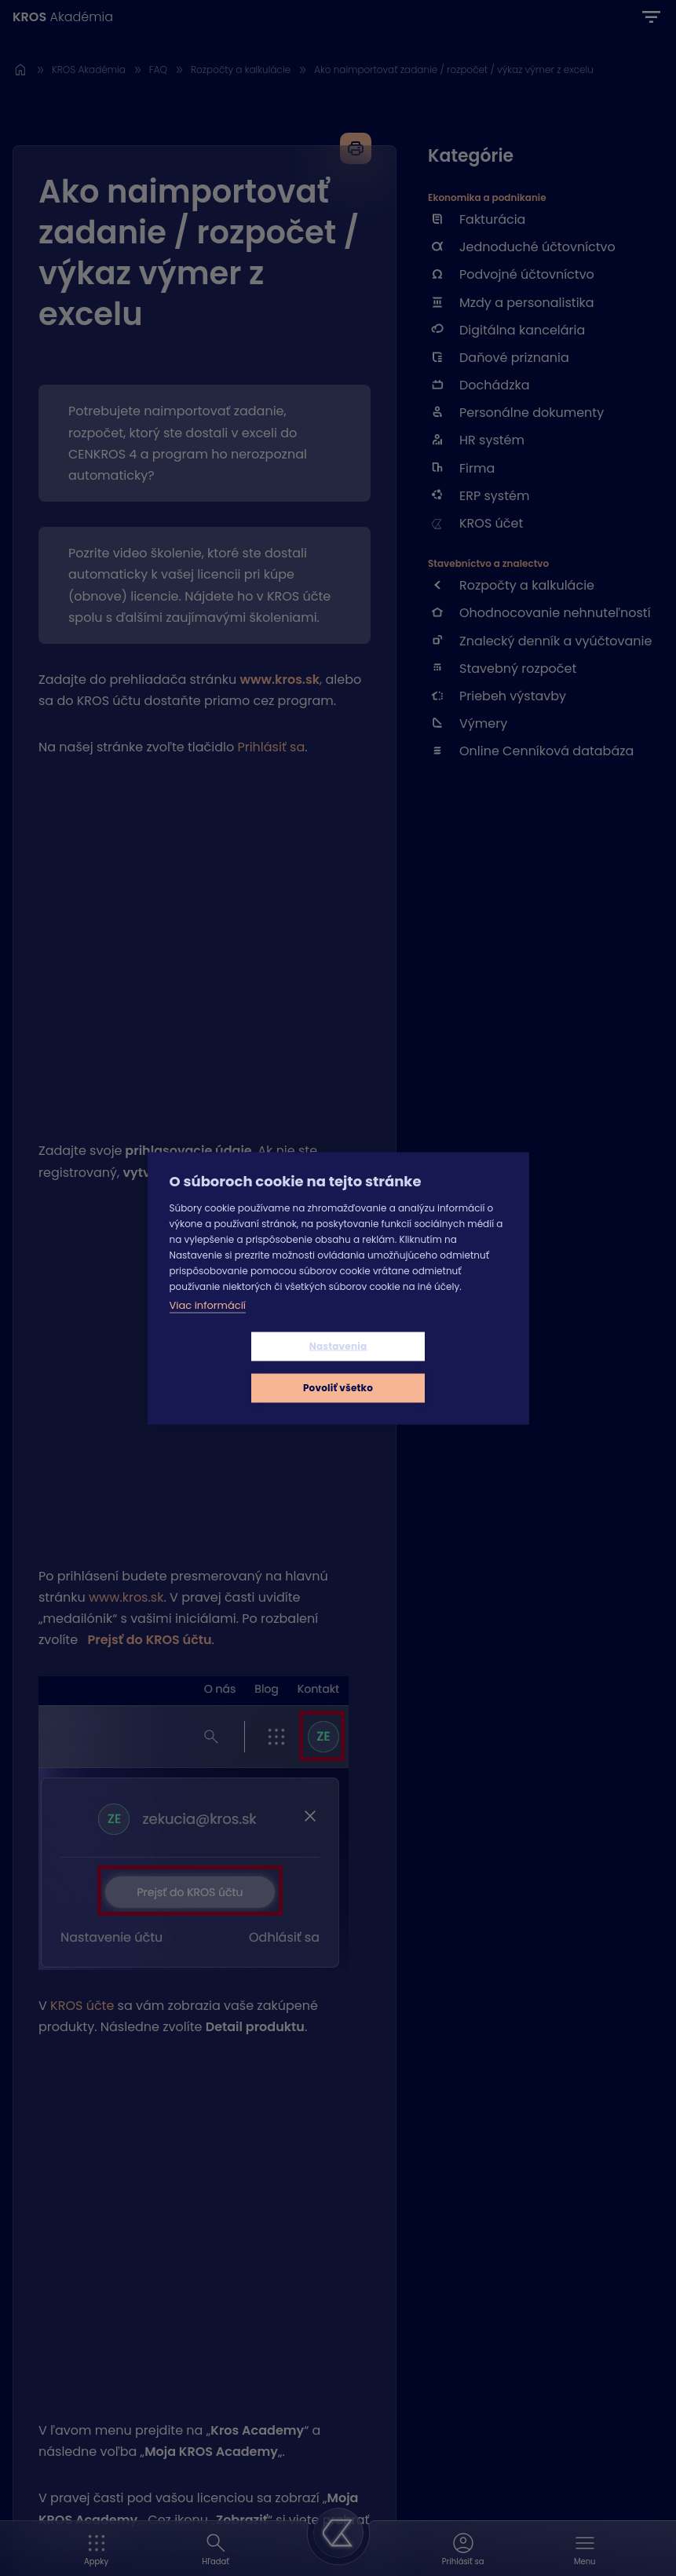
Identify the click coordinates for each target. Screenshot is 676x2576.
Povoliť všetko (431, 1366)
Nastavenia (245, 1366)
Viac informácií (208, 1325)
